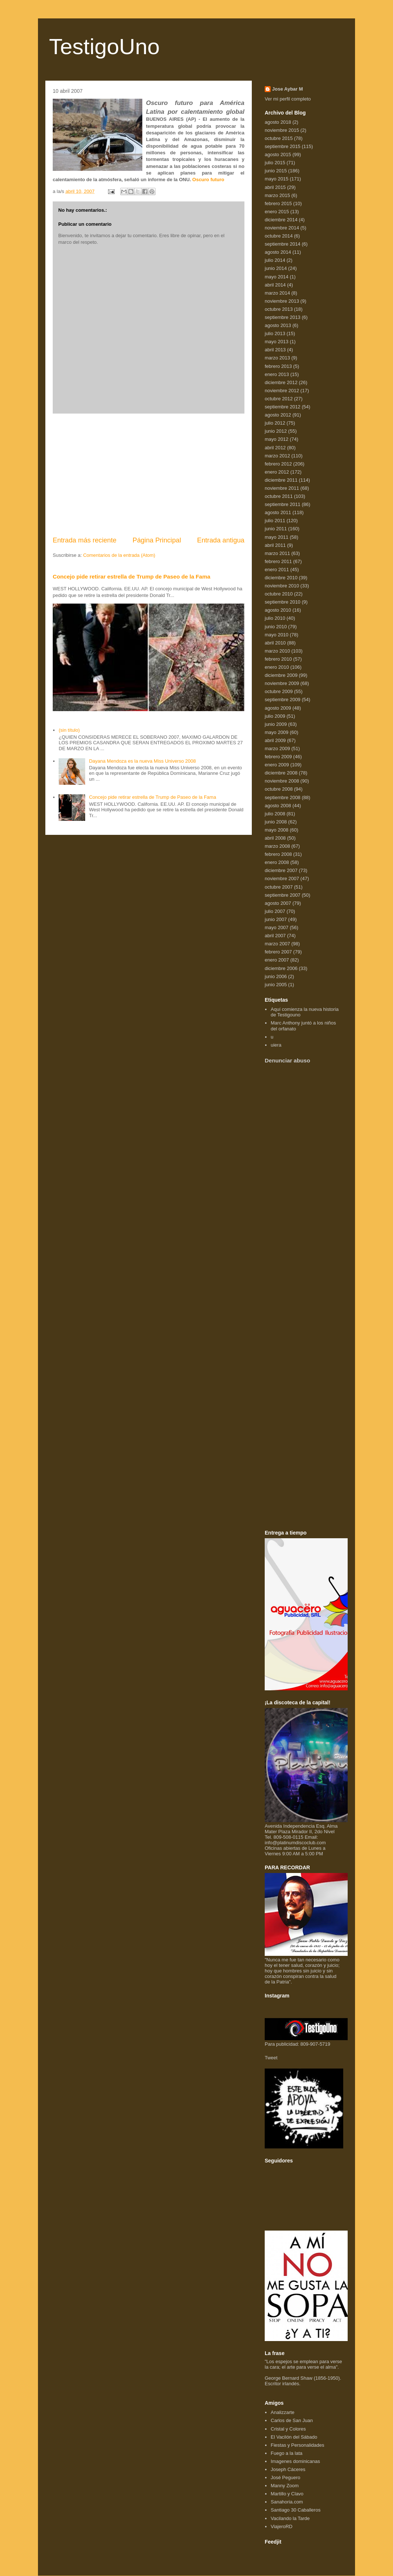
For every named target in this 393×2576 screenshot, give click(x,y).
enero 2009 (277, 764)
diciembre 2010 (281, 577)
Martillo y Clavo (287, 2493)
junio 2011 (276, 528)
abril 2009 (275, 740)
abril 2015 (275, 187)
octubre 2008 (279, 789)
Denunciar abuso (287, 1060)
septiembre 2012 (282, 407)
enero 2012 (277, 472)
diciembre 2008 (281, 773)
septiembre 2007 (282, 895)
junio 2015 (276, 170)
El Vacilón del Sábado (294, 2437)
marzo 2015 (277, 195)
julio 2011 (275, 520)
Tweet (271, 2057)
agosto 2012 (278, 415)
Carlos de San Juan (292, 2420)
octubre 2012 (279, 398)
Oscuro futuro (208, 179)
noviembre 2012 (282, 390)
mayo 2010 (276, 634)
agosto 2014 (278, 252)
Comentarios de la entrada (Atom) (119, 555)
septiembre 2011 (282, 504)
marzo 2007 (277, 943)
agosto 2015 (278, 154)
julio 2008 (275, 813)
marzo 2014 (277, 293)
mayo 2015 (276, 179)
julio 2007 (275, 911)
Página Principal (157, 540)
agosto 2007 (278, 903)
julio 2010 (275, 618)
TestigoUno (104, 46)
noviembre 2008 (282, 781)
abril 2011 (275, 545)
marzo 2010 (277, 651)
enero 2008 (277, 862)
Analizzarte (282, 2412)
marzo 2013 (277, 358)
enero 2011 (277, 569)
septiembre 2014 (282, 244)
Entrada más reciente (84, 540)
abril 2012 (275, 447)
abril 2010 (275, 643)
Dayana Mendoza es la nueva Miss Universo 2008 (142, 761)
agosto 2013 (278, 325)
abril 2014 (275, 285)
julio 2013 (275, 333)
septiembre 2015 (282, 146)
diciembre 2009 (281, 675)
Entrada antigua (220, 540)
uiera (276, 1045)
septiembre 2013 (282, 317)
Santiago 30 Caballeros (295, 2510)
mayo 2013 (276, 341)
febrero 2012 (278, 464)
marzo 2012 (277, 455)
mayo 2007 (276, 927)
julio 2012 (275, 423)
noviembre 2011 (282, 488)
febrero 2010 (278, 659)
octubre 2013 (279, 309)
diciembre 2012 (281, 382)
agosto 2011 (278, 512)
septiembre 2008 (282, 797)
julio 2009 (275, 716)
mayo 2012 (276, 439)
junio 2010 (276, 626)
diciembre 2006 (281, 968)
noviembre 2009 (282, 683)
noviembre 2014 (282, 228)
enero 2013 (277, 374)
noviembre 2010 (282, 585)
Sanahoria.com (287, 2502)
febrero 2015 (278, 203)
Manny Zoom (285, 2485)
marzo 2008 (277, 846)
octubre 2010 (279, 594)
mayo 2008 (276, 830)
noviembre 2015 (282, 130)
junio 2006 (276, 976)
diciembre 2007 (281, 870)
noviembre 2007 (282, 878)
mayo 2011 (276, 537)
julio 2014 (275, 260)
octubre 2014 (279, 236)
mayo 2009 (276, 732)
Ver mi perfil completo (288, 99)
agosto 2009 (278, 708)
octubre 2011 (279, 496)
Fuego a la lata (286, 2453)
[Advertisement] (148, 474)
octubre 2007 (279, 887)
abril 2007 (275, 935)
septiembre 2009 (282, 699)
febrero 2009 (278, 756)
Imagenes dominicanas (295, 2461)
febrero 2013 (278, 366)
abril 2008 (275, 838)
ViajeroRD (281, 2526)
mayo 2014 (276, 277)
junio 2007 (276, 919)
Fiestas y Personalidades (297, 2445)
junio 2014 (276, 268)
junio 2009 (276, 724)
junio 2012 (276, 431)
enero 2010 (277, 667)
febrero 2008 (278, 854)
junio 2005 (276, 984)
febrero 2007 (278, 952)
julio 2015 (275, 162)
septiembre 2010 (282, 602)
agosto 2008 (278, 805)
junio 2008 (276, 822)
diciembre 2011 (281, 480)
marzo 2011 (277, 553)
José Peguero (285, 2477)
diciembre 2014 (281, 219)
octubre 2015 (279, 138)
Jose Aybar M (287, 89)
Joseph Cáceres (288, 2469)
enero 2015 (277, 211)
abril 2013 (275, 349)
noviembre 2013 (282, 301)
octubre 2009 (279, 691)
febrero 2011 (278, 561)
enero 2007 (277, 960)
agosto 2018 (278, 122)
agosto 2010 (278, 610)
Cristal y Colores (288, 2429)
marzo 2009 (277, 748)
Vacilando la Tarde (290, 2518)
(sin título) (69, 730)
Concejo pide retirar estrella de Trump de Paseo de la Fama (132, 576)
